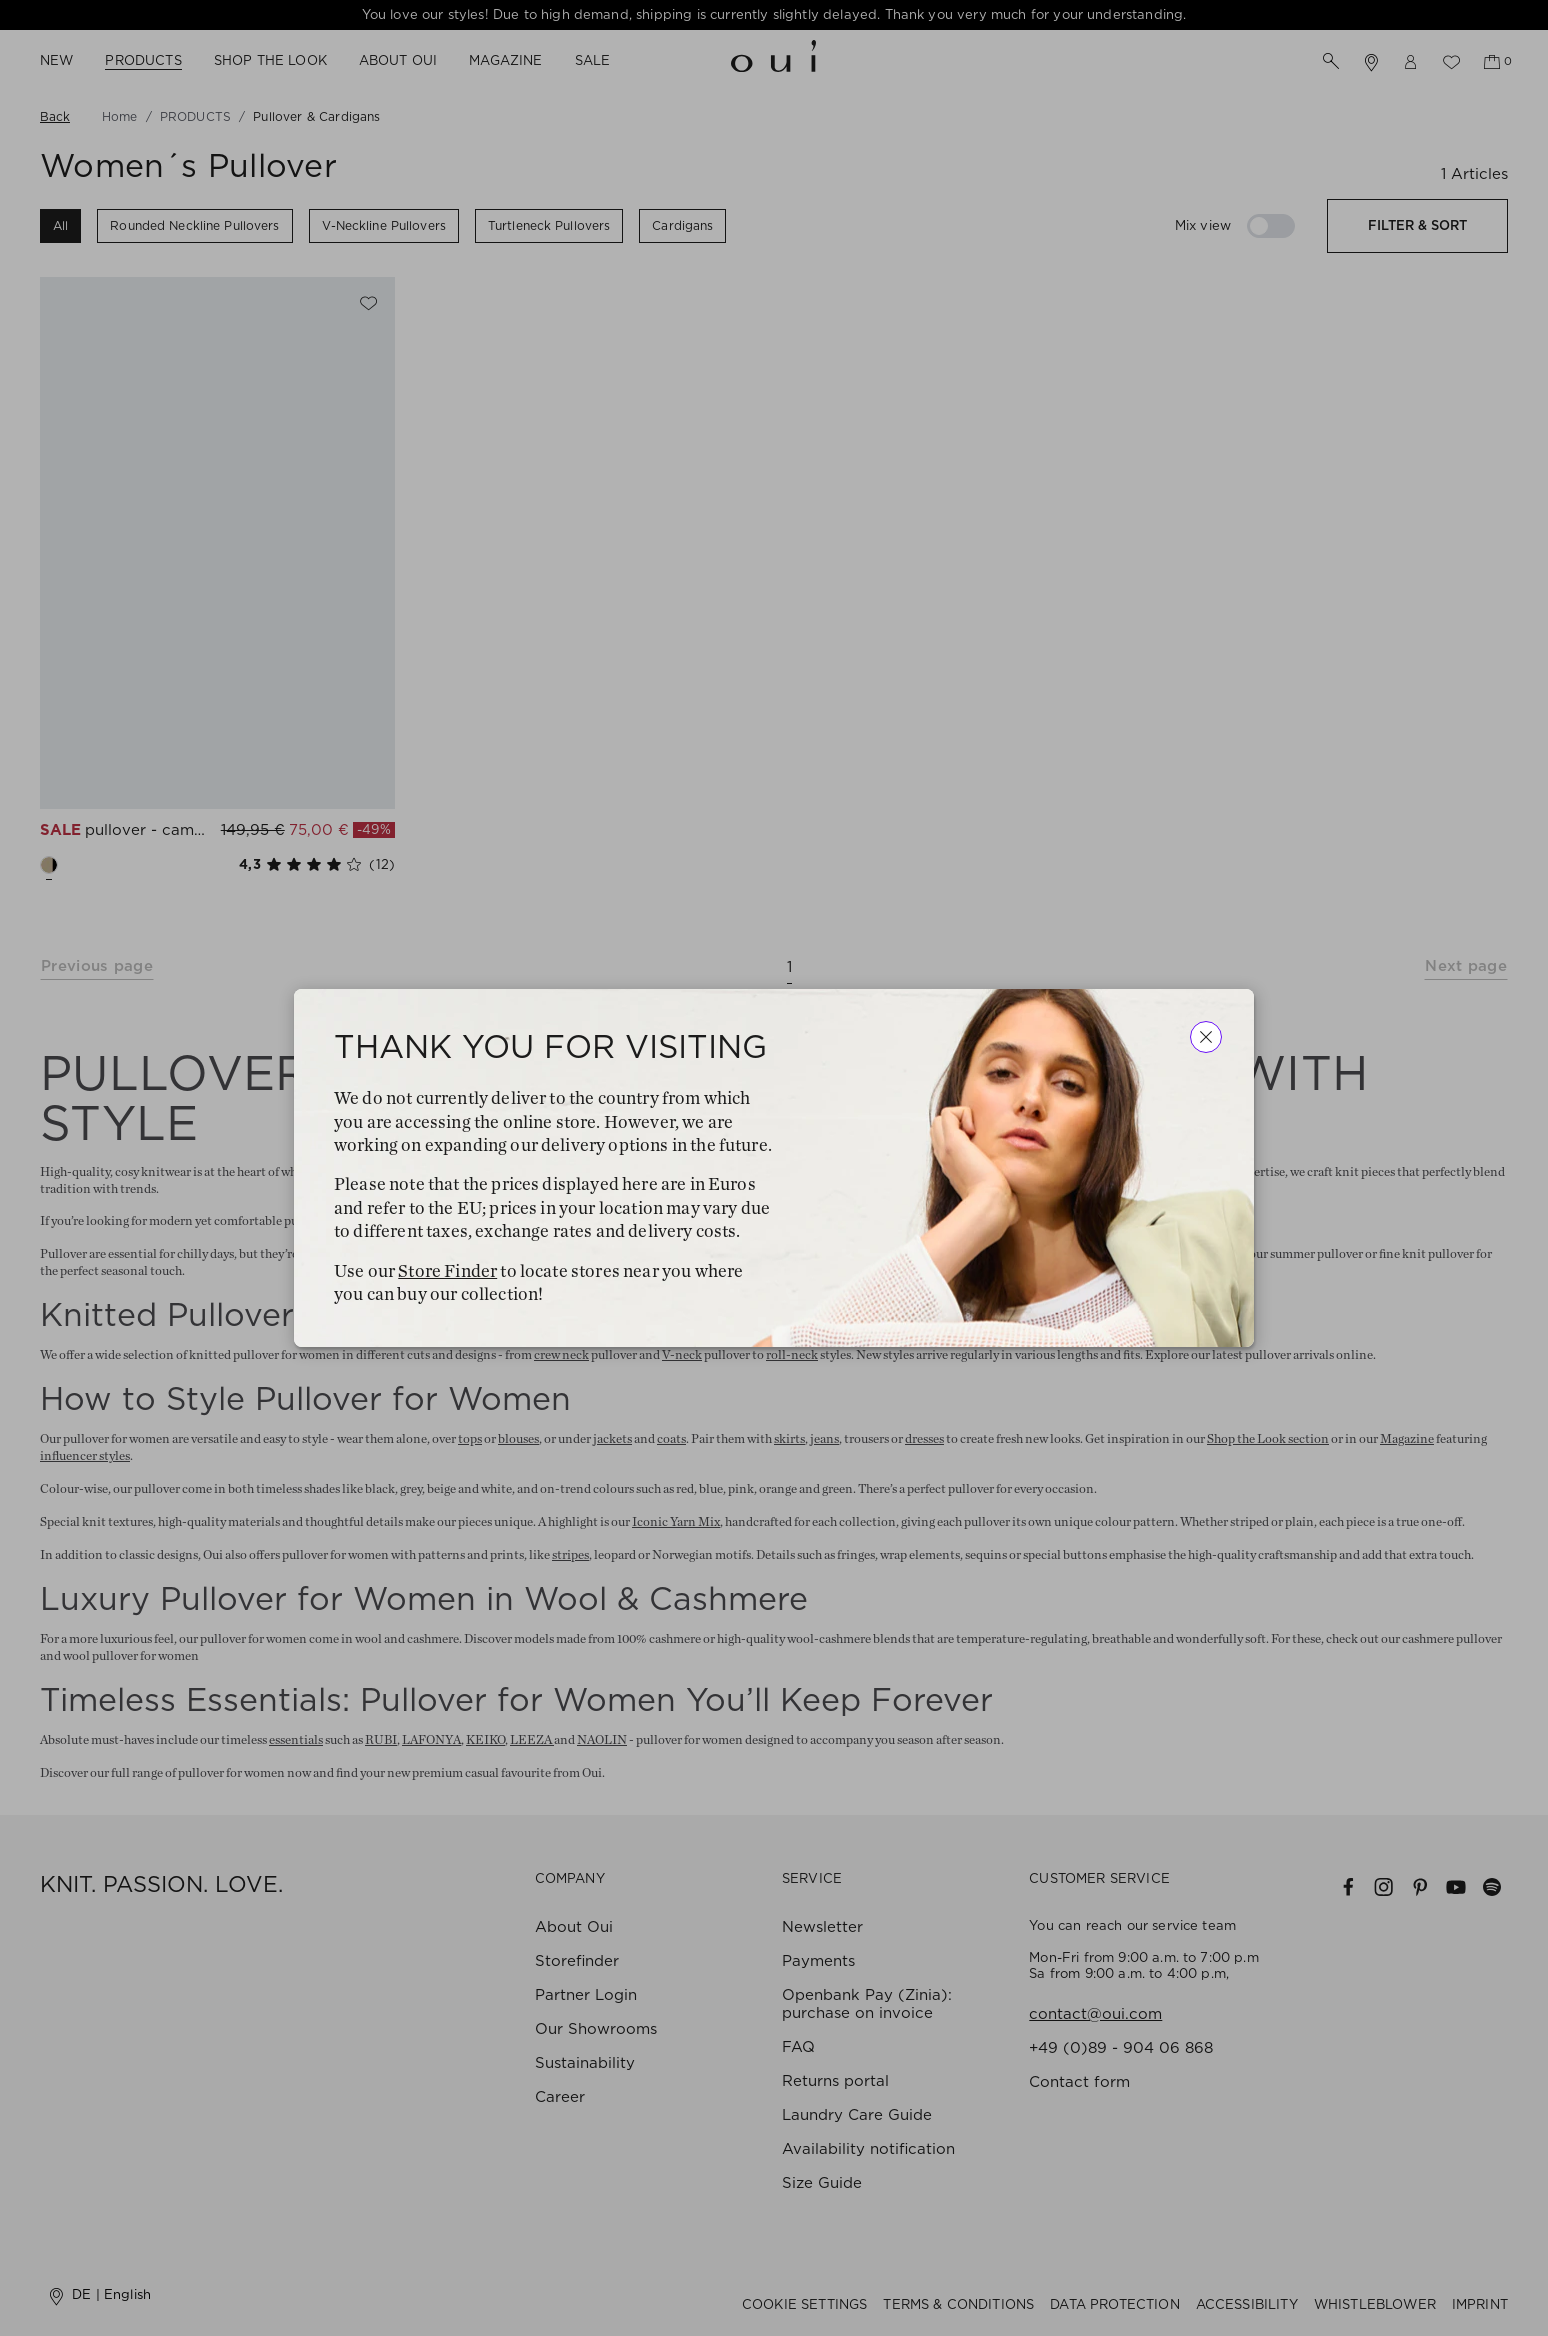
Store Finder (447, 1271)
